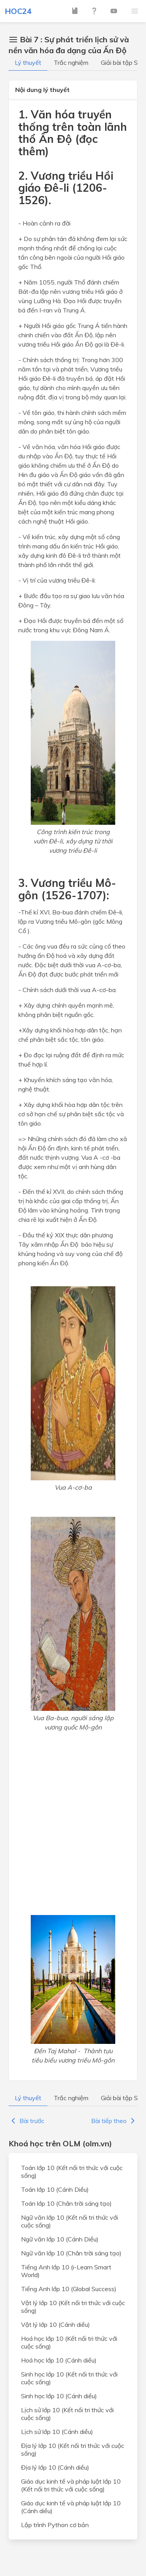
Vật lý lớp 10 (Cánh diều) (55, 2324)
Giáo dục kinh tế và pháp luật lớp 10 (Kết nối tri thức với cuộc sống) (71, 2485)
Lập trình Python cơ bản (55, 2525)
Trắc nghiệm (71, 62)
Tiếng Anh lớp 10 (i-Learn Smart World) (66, 2271)
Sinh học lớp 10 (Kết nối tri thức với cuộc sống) (69, 2378)
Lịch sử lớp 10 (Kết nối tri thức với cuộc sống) (67, 2414)
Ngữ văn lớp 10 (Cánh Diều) (60, 2239)
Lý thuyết (28, 62)
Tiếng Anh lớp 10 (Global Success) (68, 2289)
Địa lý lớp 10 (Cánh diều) (55, 2467)
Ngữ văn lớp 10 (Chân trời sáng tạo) (71, 2253)
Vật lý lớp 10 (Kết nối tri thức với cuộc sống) (73, 2306)
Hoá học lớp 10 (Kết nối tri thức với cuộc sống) (69, 2342)
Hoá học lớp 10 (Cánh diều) (59, 2360)
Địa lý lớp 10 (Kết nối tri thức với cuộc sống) (72, 2449)
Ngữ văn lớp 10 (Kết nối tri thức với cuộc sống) (69, 2221)
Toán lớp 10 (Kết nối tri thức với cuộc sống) (72, 2171)
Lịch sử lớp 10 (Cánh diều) (57, 2431)
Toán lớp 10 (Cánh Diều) (55, 2189)
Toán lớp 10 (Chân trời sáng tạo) (66, 2203)
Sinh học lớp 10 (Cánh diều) (59, 2396)
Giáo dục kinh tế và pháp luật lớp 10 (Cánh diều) (71, 2507)
